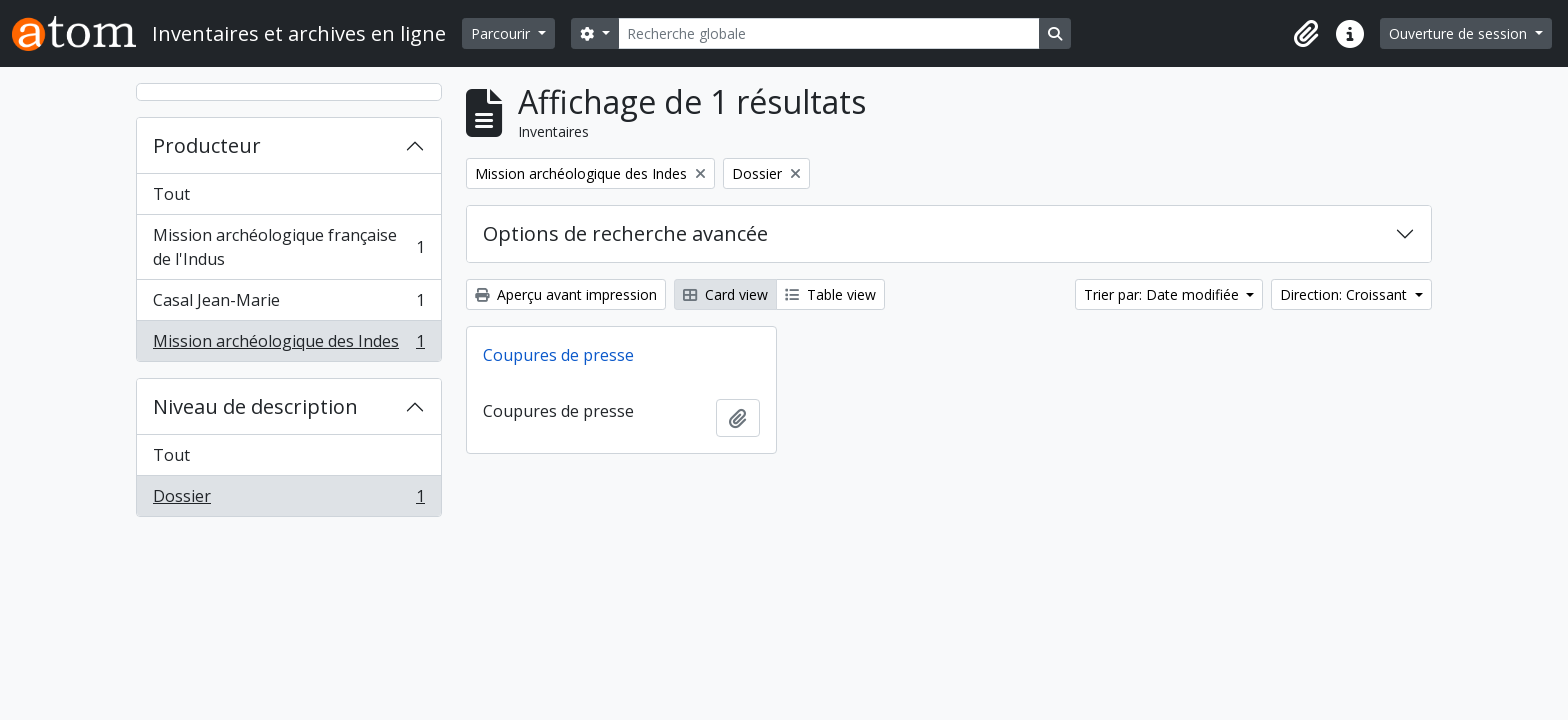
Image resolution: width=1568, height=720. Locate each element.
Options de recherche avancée (625, 233)
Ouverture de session (1460, 33)
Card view (725, 294)
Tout (171, 194)
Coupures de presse (558, 355)
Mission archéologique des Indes (288, 345)
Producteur (207, 145)
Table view (830, 294)
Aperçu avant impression (566, 294)
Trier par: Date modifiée (1163, 294)
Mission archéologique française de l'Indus (288, 247)
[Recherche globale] (829, 33)
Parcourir (502, 33)
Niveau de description (255, 406)
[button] (1306, 34)
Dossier (288, 500)
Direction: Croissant (1345, 294)
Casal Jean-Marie (288, 304)
